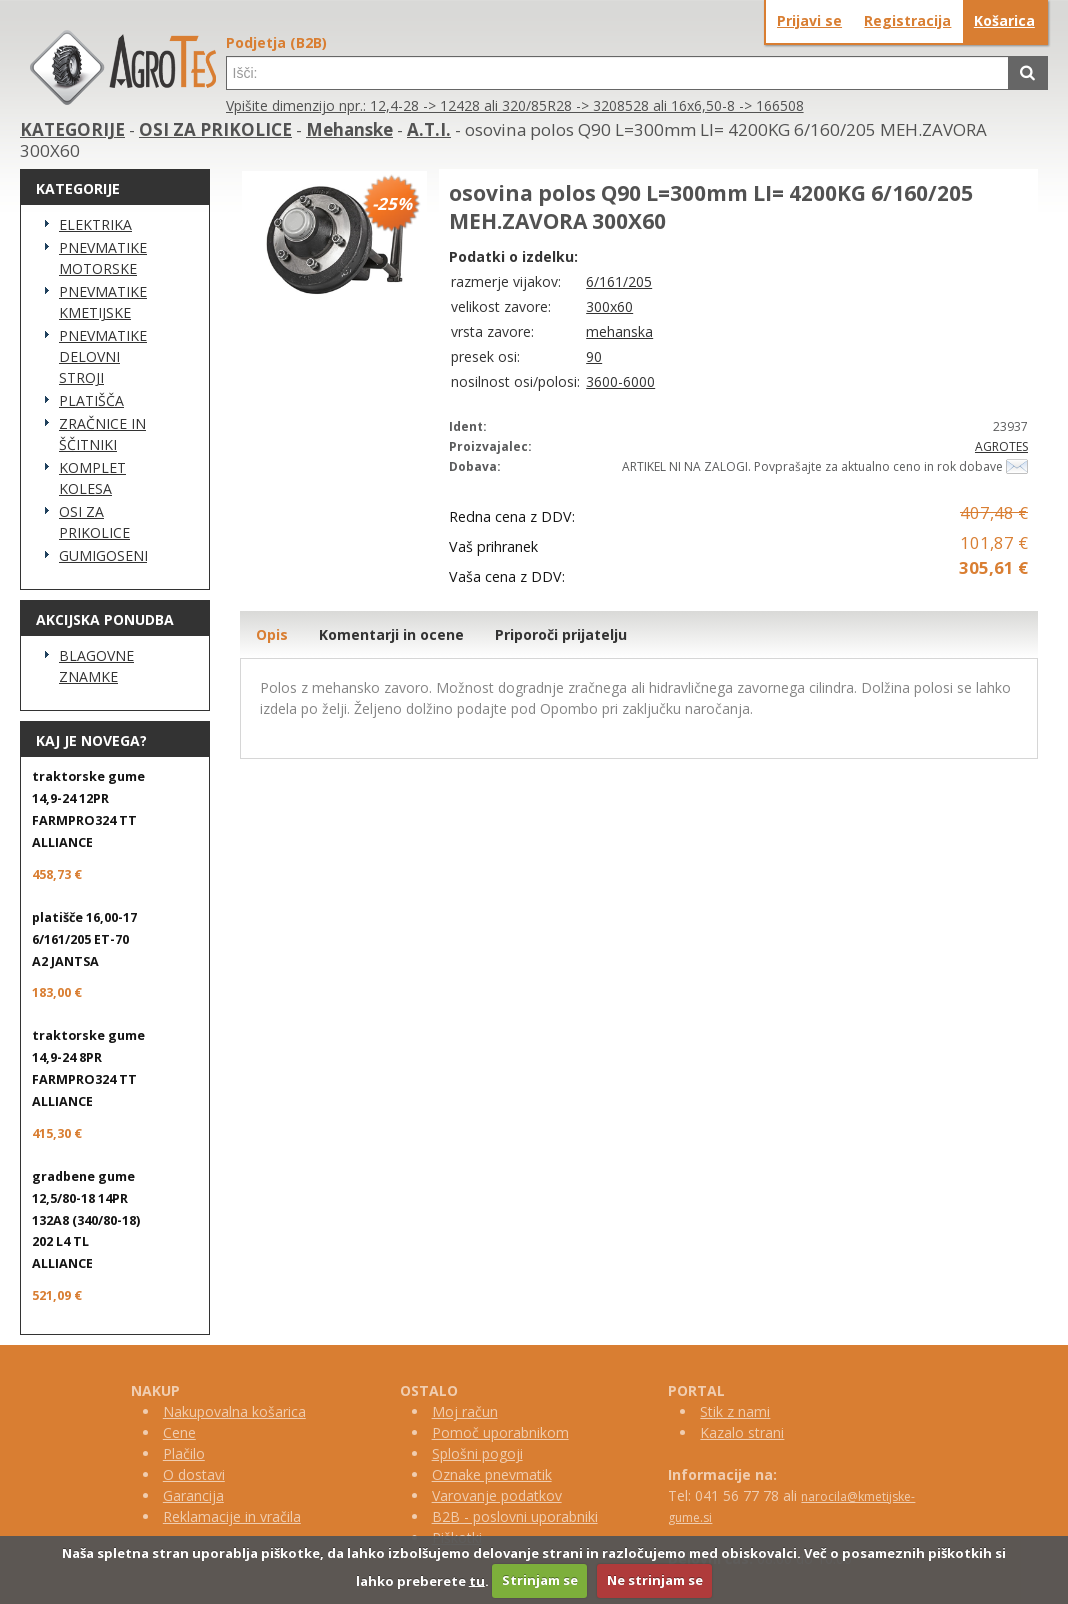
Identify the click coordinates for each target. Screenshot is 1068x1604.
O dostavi (194, 1474)
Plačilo (184, 1453)
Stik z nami (735, 1411)
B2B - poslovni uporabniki (515, 1516)
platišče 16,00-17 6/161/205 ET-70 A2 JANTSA (84, 939)
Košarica (1004, 20)
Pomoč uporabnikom (500, 1432)
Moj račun (465, 1411)
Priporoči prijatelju (561, 634)
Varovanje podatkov (497, 1495)
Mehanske (349, 129)
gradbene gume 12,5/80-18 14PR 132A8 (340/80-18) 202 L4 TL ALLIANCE (86, 1220)
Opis (272, 634)
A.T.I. (429, 129)
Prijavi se (809, 20)
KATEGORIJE (72, 129)
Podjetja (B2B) (276, 42)
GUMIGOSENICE (103, 555)
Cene (179, 1432)
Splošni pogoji (477, 1453)
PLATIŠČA (91, 400)
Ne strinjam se (655, 1580)
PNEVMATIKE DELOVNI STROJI (103, 356)
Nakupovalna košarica (234, 1411)
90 (594, 356)
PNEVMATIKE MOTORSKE (103, 258)
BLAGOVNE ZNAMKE (96, 666)
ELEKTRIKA (95, 224)
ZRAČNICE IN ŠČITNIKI (102, 434)
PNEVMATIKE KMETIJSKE (103, 302)
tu (477, 1580)
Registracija (907, 20)
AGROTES (1001, 446)
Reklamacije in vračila (232, 1516)
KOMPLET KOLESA (92, 478)
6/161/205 (619, 281)
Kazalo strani (742, 1432)
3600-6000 (620, 381)
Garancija (193, 1495)
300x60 (609, 306)
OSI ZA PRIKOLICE (215, 129)
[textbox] (617, 73)
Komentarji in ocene (391, 634)
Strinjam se (540, 1580)
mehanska (619, 331)
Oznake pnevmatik (492, 1474)
